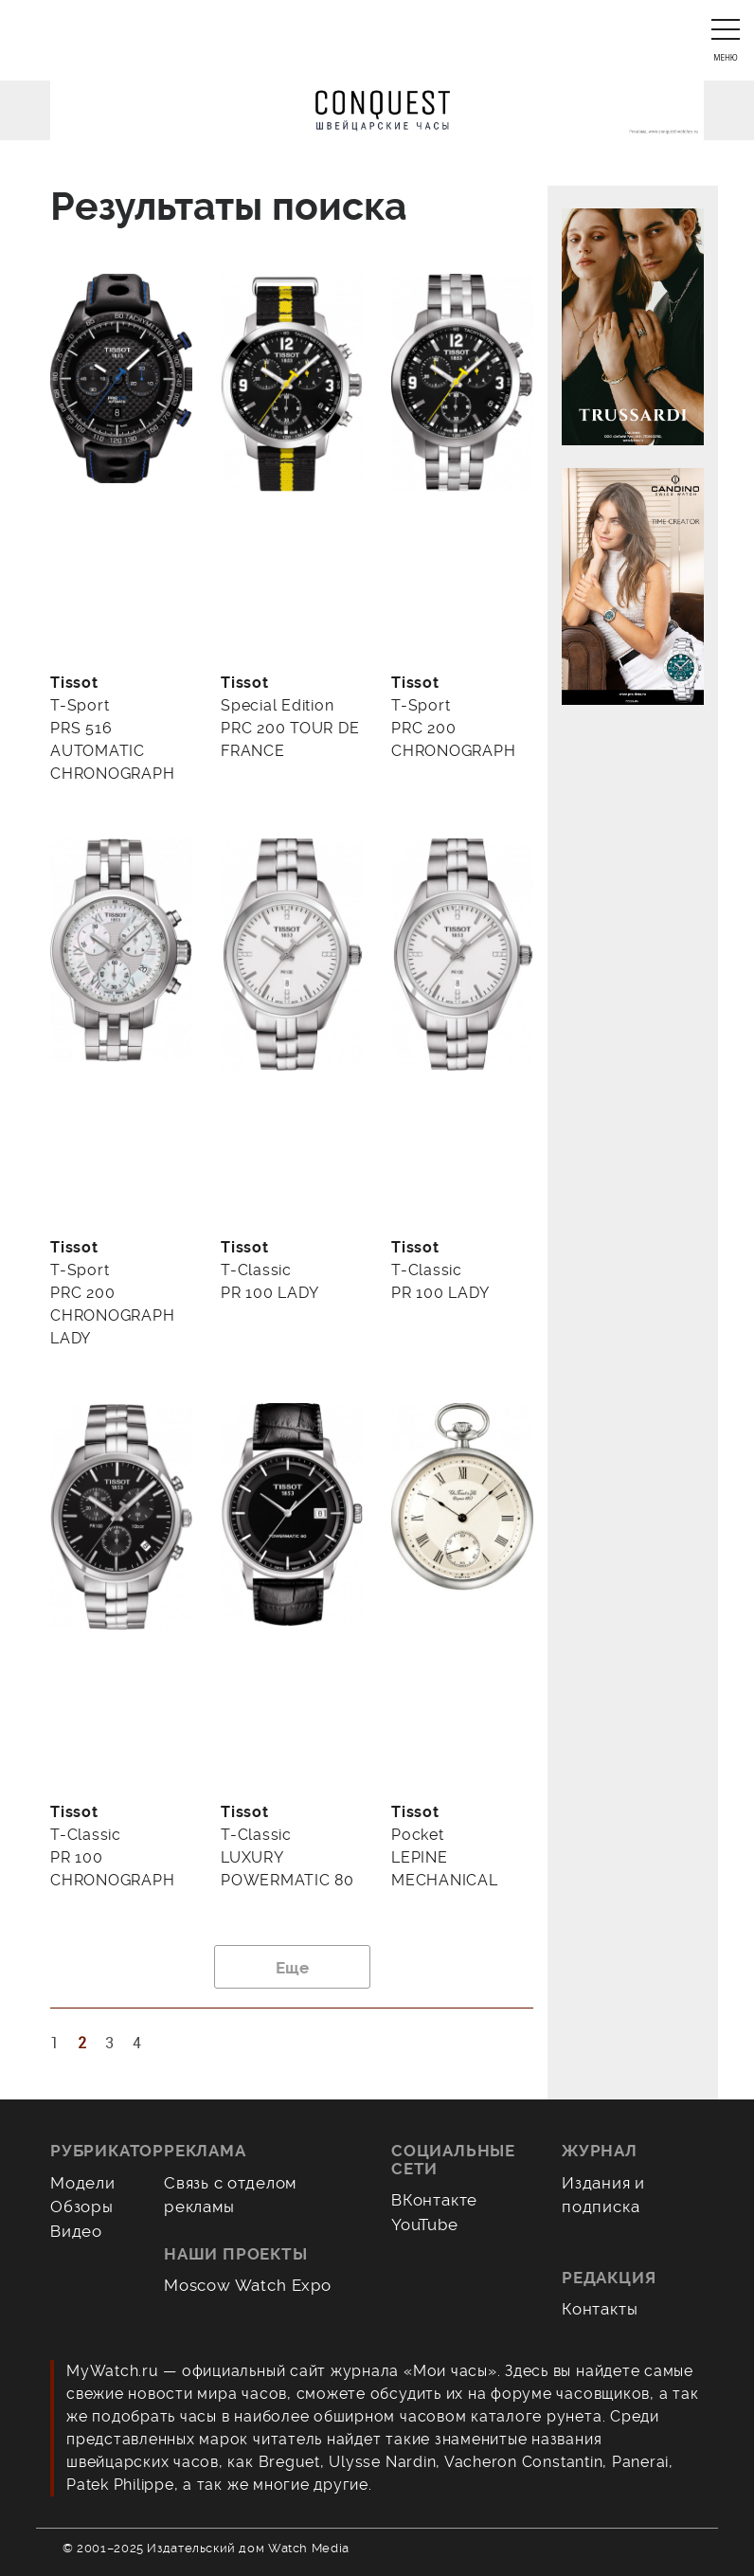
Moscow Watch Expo (248, 2285)
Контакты (600, 2308)
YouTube (424, 2224)
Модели (83, 2182)
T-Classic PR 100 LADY (269, 1270)
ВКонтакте (434, 2199)
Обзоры (82, 2206)
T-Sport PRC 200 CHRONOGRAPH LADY (112, 1292)
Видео (76, 2231)
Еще (292, 1967)
